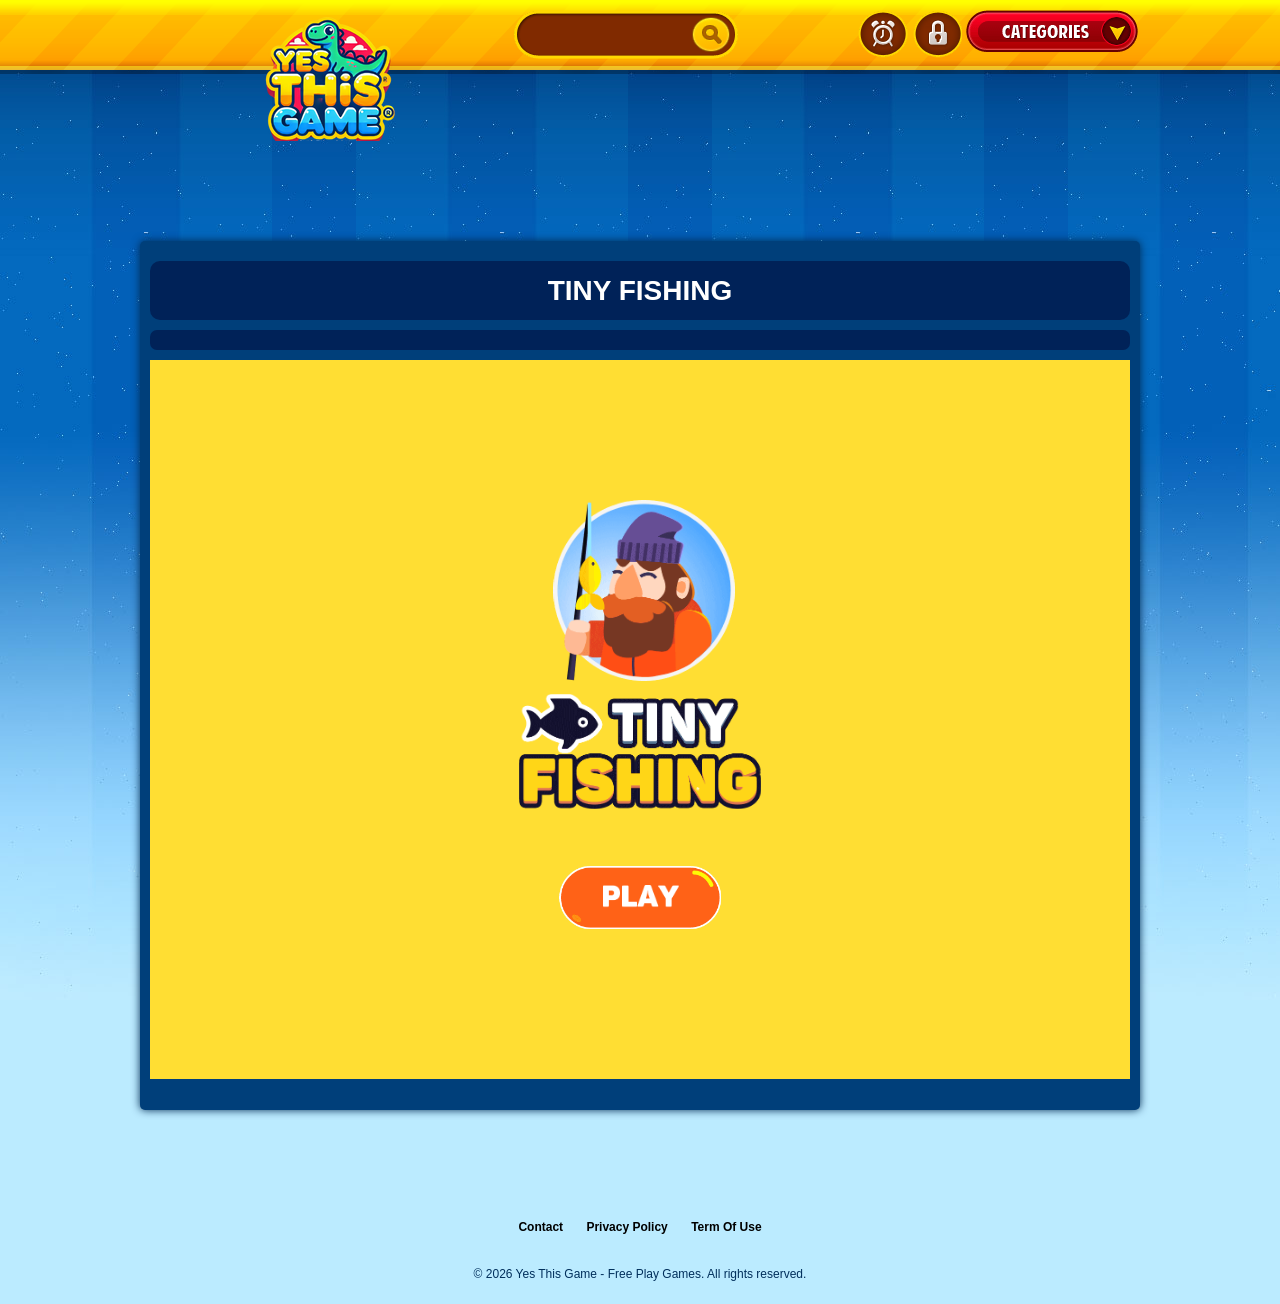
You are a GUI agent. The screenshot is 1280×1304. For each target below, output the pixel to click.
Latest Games (883, 34)
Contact (540, 1227)
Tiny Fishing (640, 290)
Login (937, 34)
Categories (1052, 31)
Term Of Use (726, 1227)
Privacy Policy (626, 1227)
